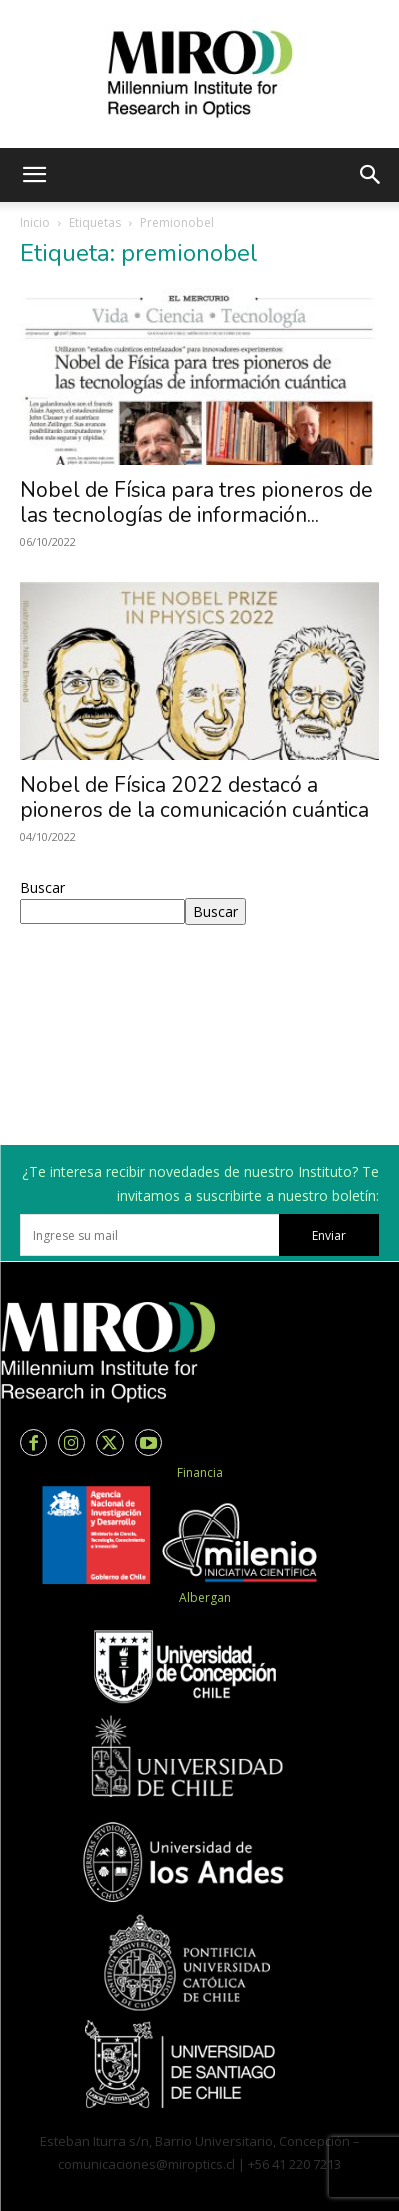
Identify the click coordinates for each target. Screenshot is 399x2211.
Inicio (35, 222)
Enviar (329, 1235)
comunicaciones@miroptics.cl (146, 2164)
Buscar (42, 887)
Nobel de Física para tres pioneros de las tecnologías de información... (196, 502)
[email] (149, 1235)
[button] (34, 175)
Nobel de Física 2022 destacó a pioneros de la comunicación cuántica (194, 797)
